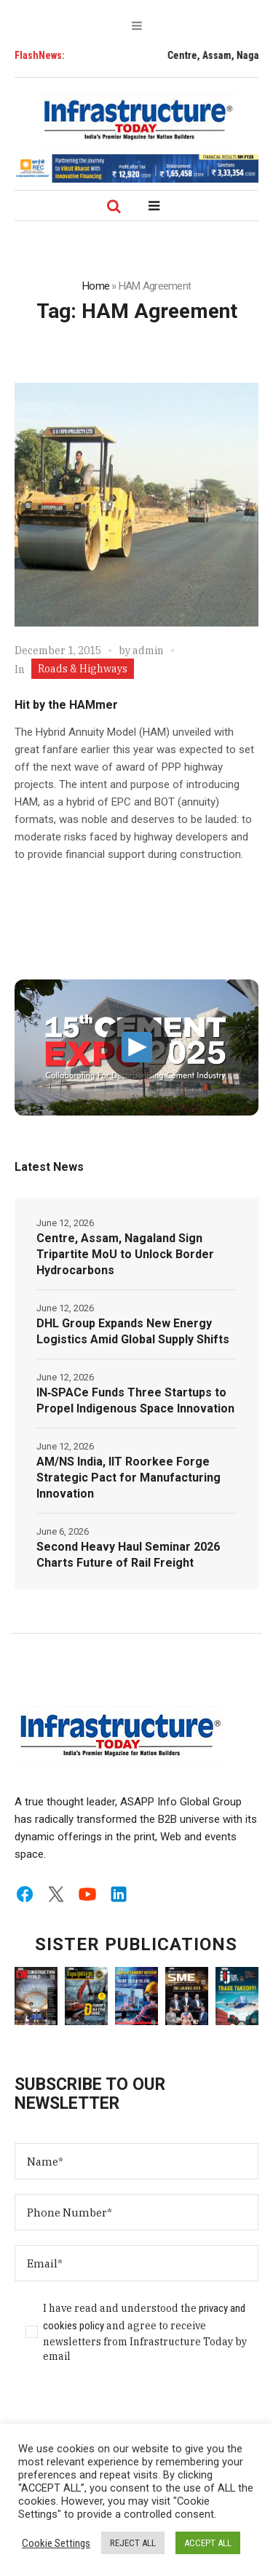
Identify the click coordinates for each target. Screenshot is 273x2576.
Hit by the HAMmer (66, 705)
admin (148, 650)
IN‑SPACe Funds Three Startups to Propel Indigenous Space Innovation (135, 1400)
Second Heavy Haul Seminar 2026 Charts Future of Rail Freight (128, 1555)
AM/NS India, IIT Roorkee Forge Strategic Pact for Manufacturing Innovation (128, 1477)
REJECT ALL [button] (133, 2542)
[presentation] (125, 2410)
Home (95, 286)
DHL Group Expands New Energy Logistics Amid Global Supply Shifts (132, 1331)
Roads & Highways (82, 668)
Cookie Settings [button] (56, 2543)
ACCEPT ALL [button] (208, 2542)
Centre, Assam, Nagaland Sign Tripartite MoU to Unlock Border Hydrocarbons (125, 1254)
